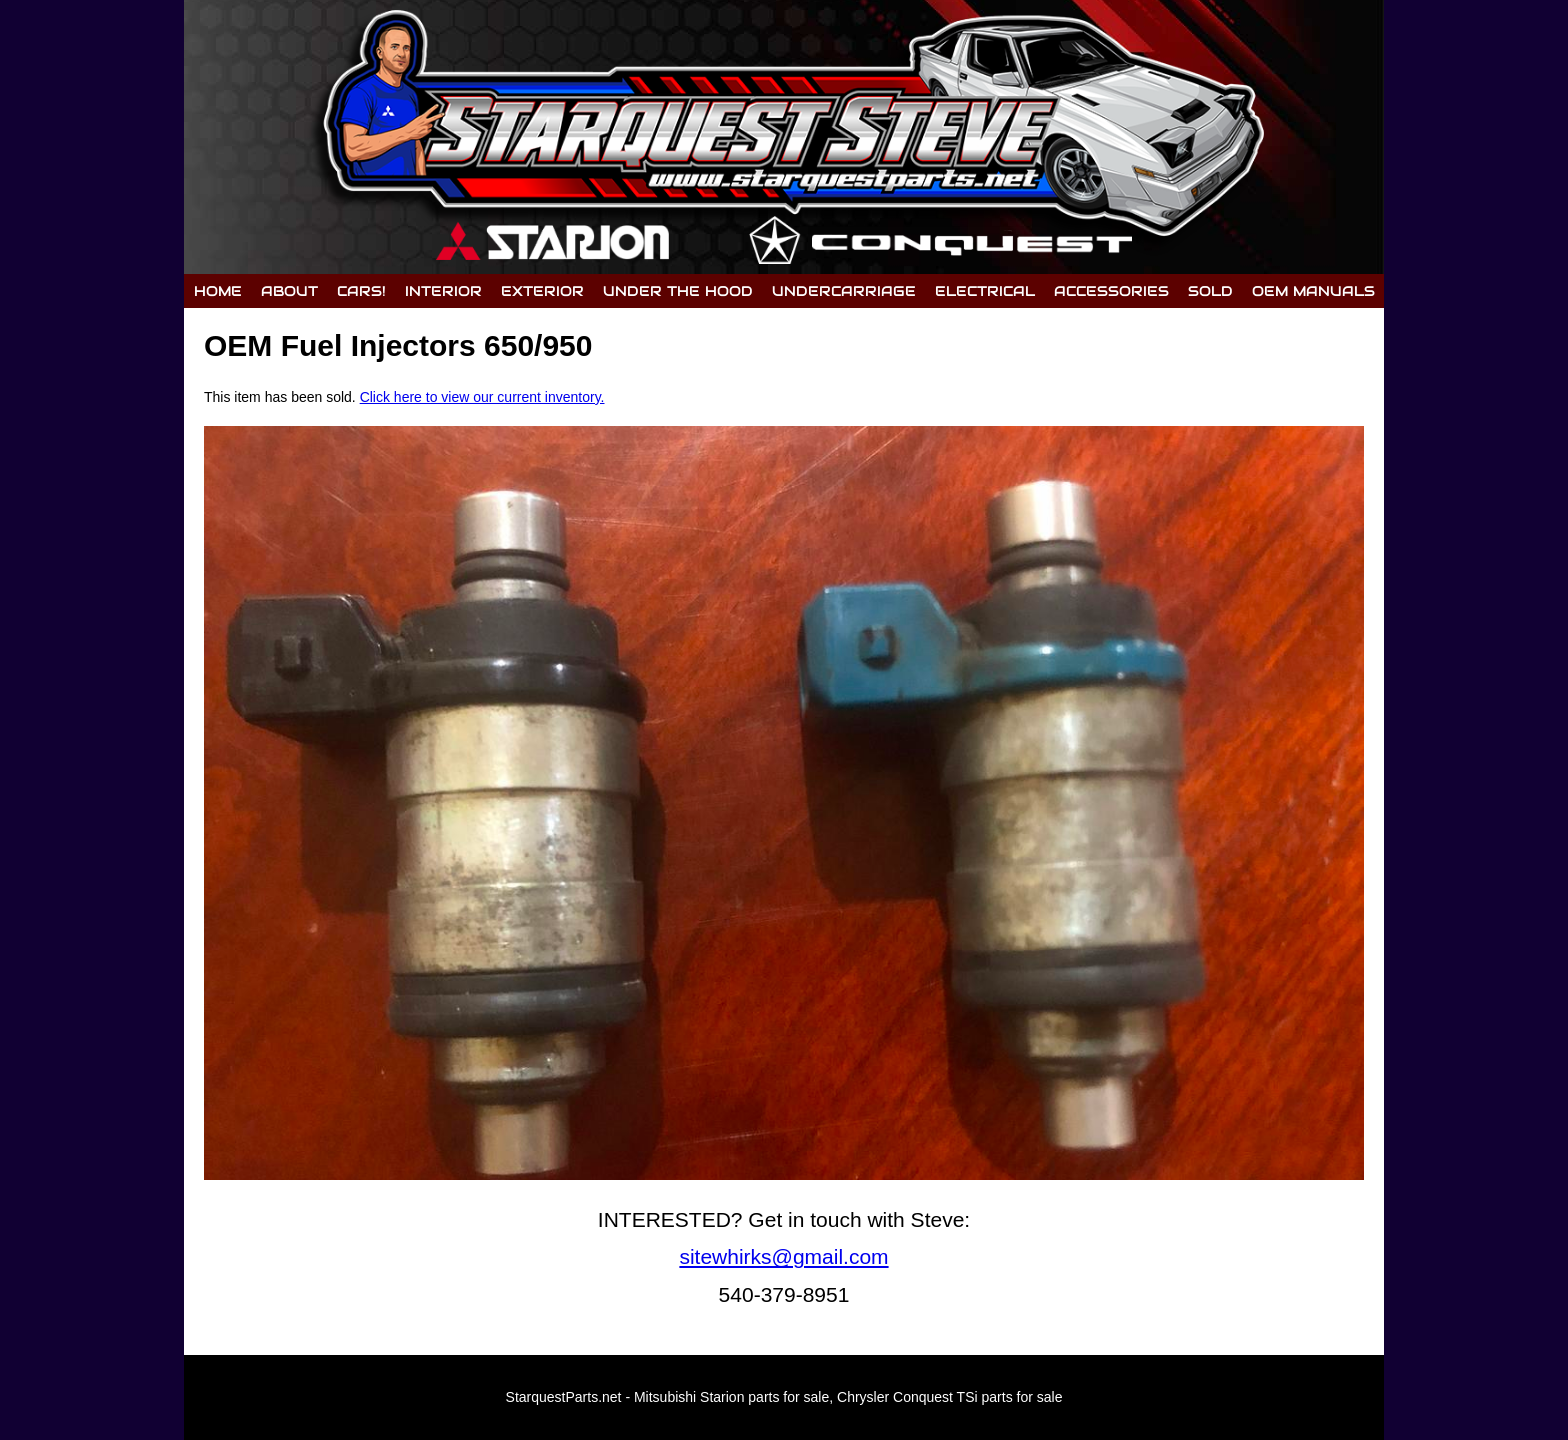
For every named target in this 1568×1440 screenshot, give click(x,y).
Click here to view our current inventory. (482, 397)
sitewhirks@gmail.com (783, 1256)
